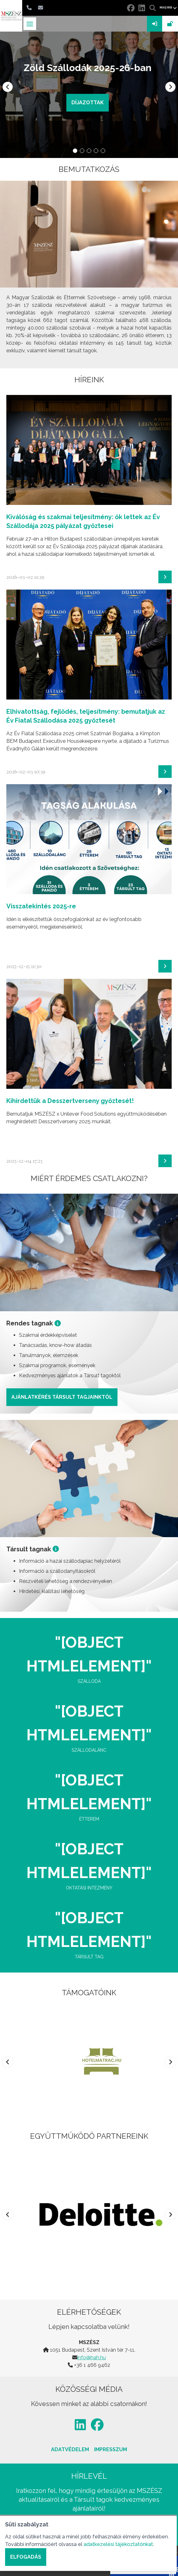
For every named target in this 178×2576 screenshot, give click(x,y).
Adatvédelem (70, 2449)
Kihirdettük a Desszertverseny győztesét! (70, 1101)
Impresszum (110, 2449)
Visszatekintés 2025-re (41, 906)
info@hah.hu (91, 2358)
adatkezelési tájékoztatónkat (118, 2544)
